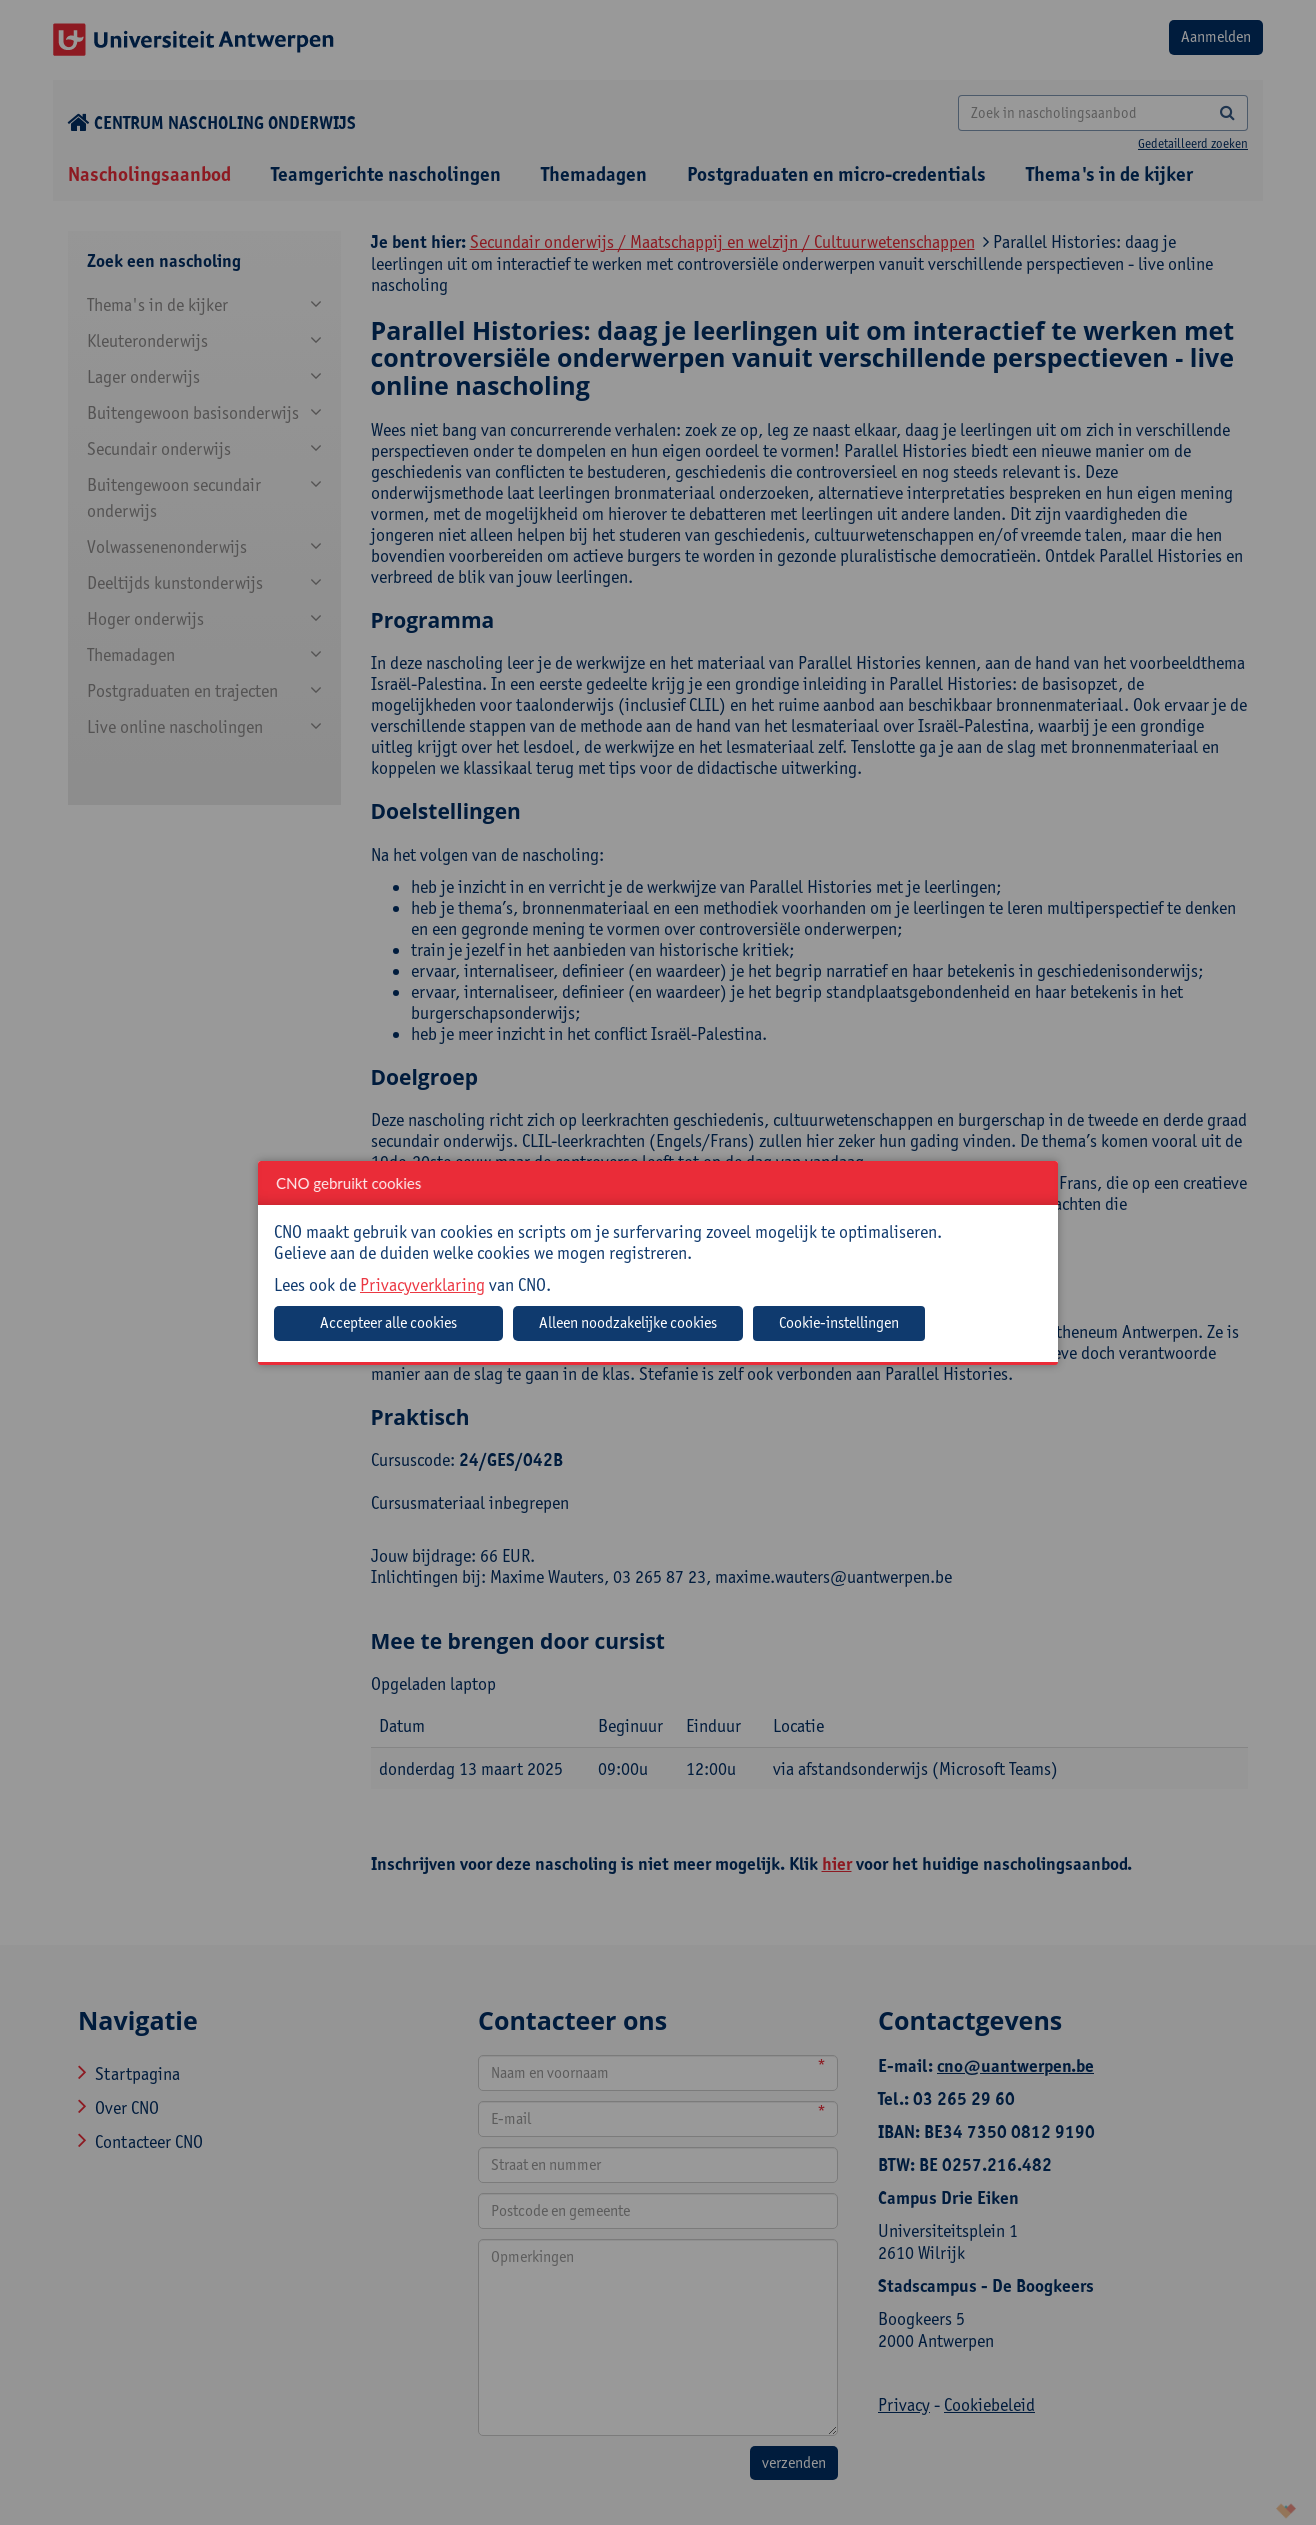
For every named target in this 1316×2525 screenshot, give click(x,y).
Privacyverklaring (422, 1284)
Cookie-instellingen (839, 1322)
